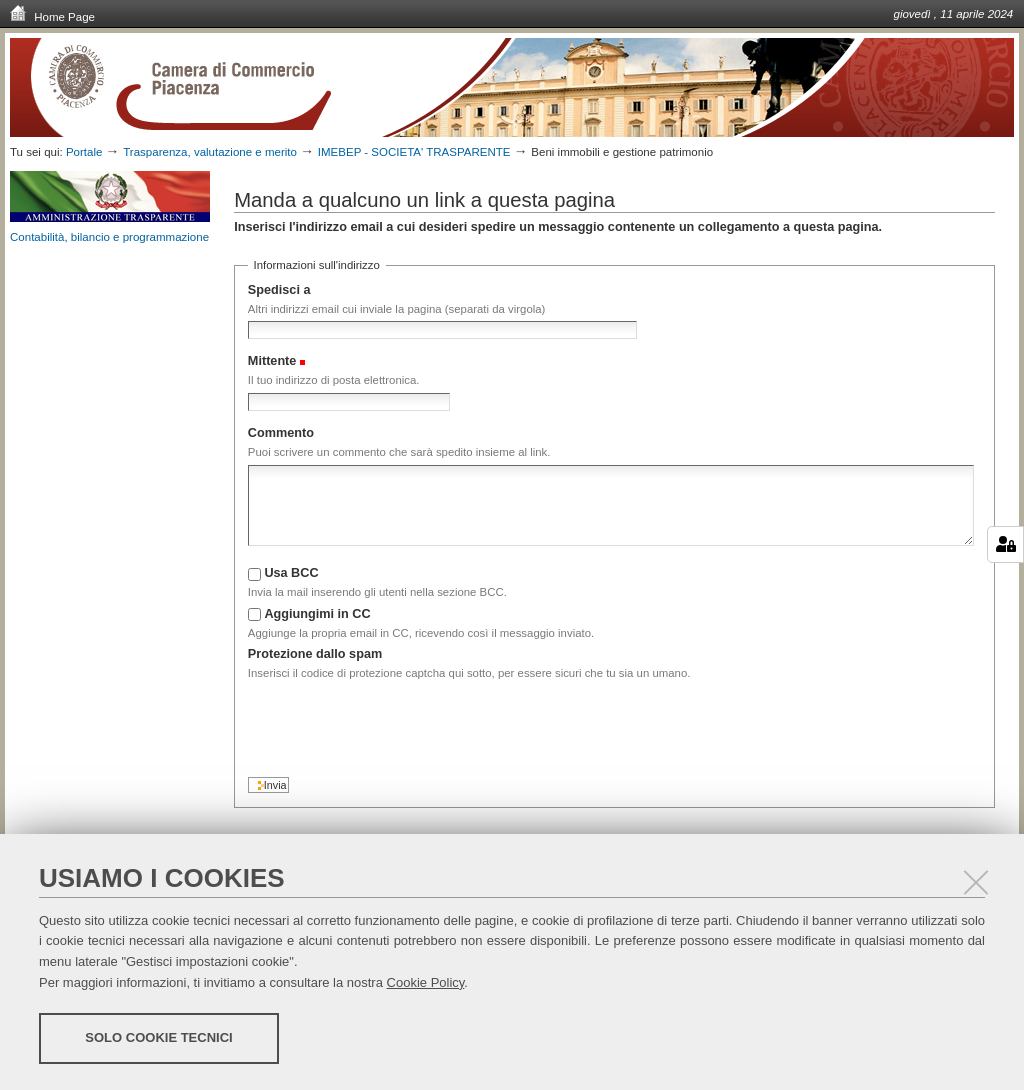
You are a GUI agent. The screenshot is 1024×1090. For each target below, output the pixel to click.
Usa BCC (291, 573)
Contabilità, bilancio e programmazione (109, 237)
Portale (84, 152)
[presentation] (400, 724)
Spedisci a (279, 290)
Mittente (272, 361)
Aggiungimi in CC (317, 614)
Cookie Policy (426, 982)
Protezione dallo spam (315, 654)
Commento (281, 433)
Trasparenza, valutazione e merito (210, 152)
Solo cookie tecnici (158, 1037)
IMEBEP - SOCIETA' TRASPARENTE (414, 152)
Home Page (52, 16)
